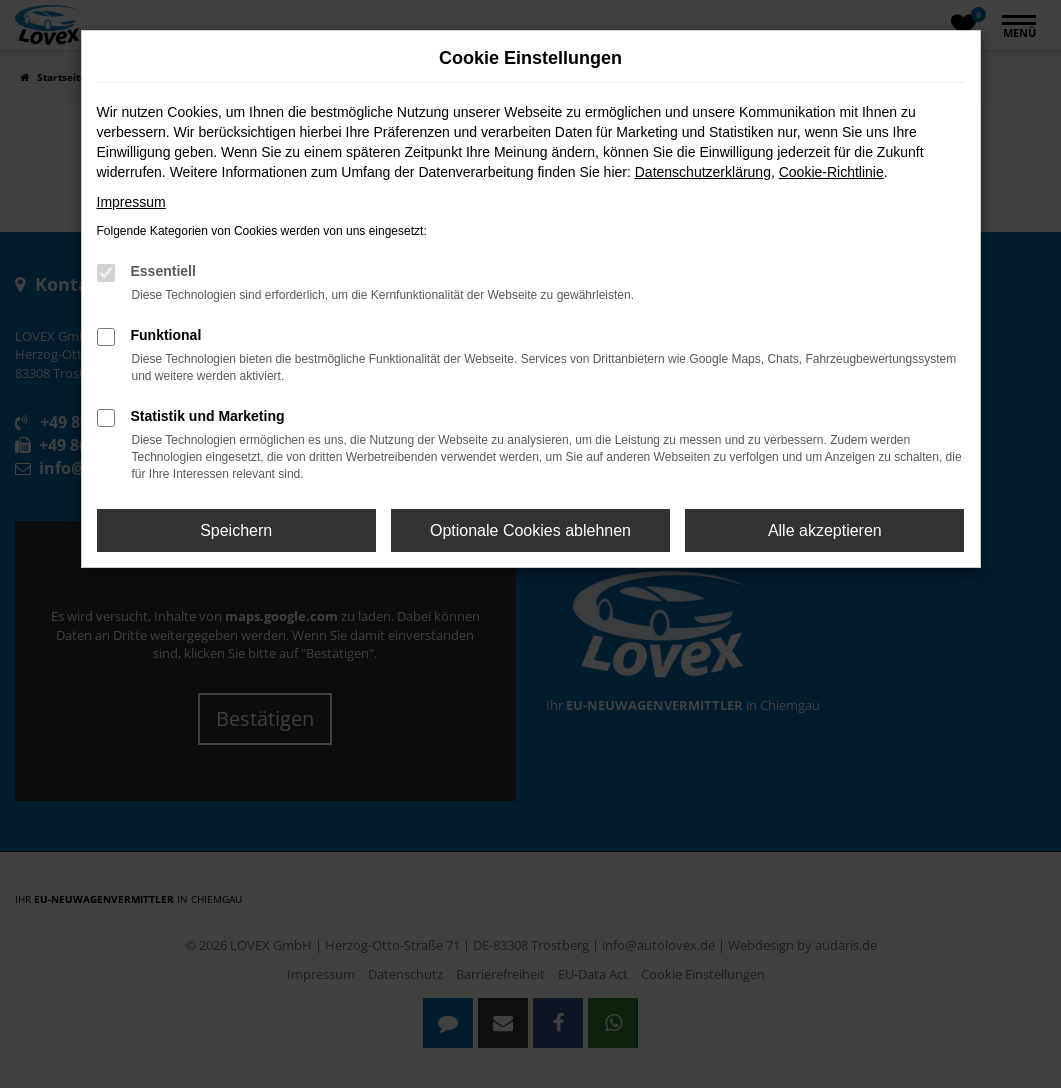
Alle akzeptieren (825, 530)
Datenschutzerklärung (703, 172)
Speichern (236, 530)
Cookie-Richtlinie (831, 172)
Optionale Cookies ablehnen (530, 530)
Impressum (131, 202)
